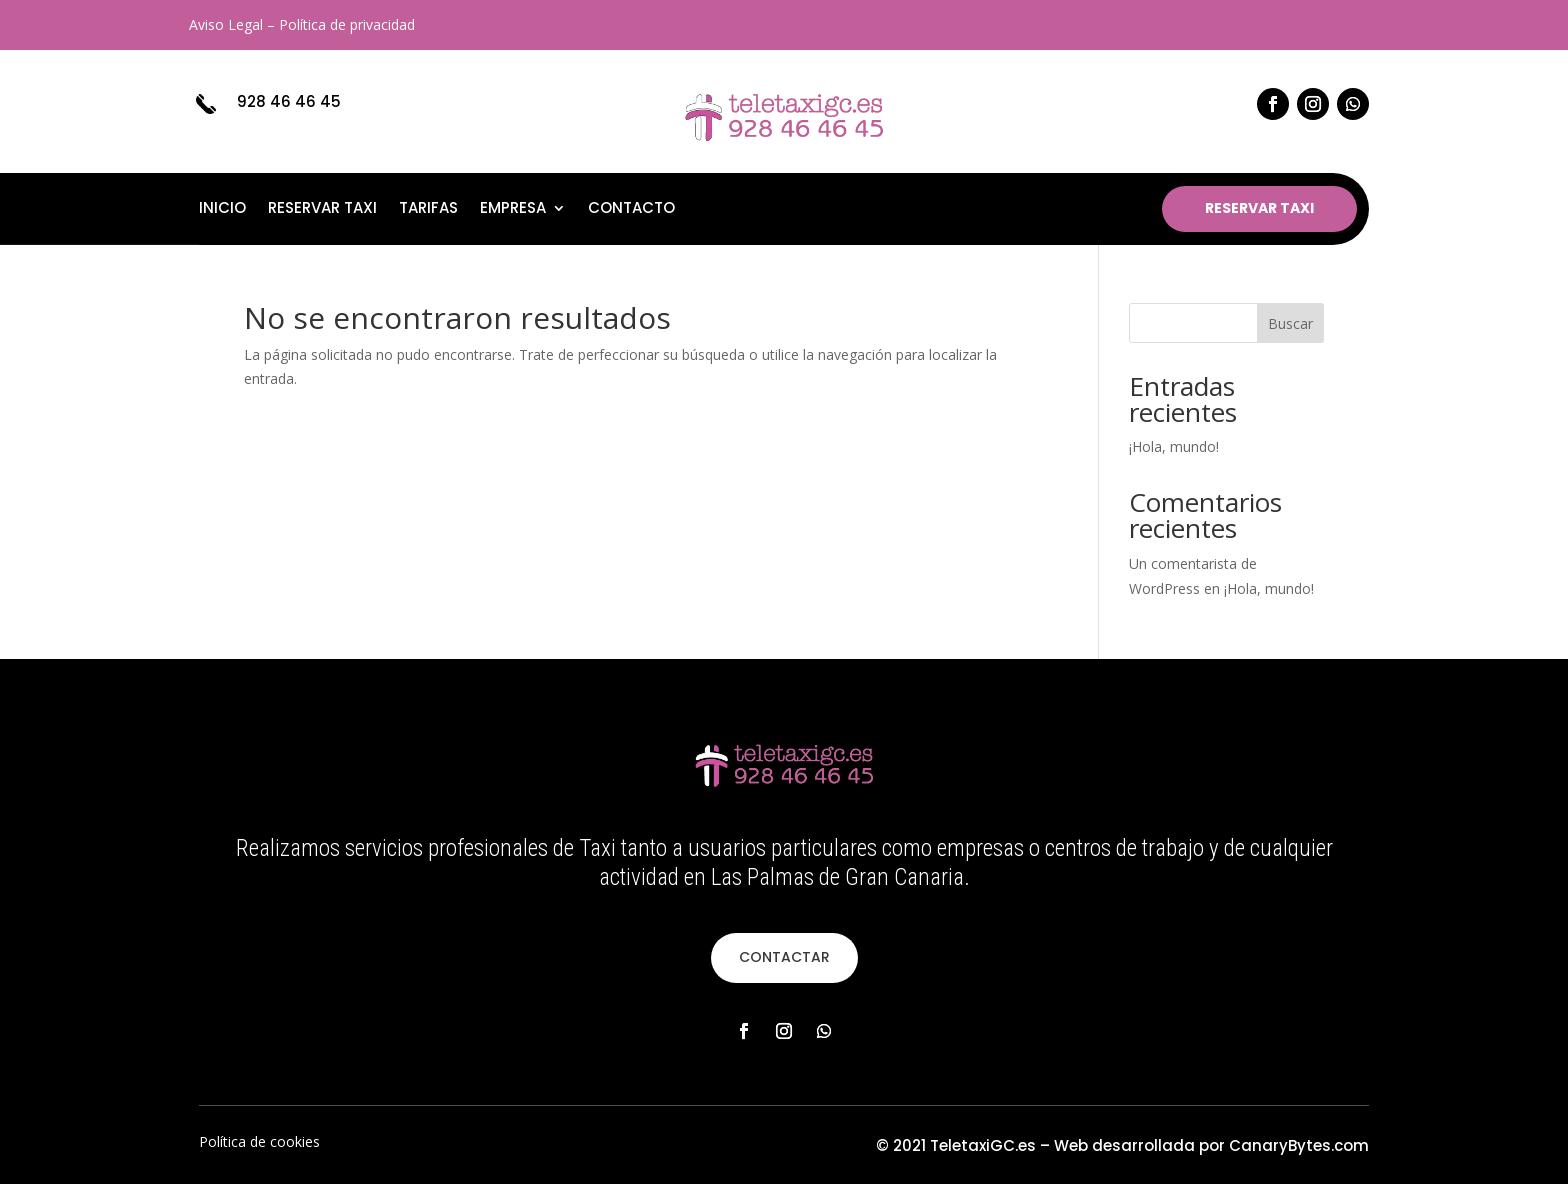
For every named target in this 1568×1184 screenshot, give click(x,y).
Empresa (513, 209)
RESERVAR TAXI (1259, 208)
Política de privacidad (347, 24)
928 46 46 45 (289, 101)
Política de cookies (259, 1141)
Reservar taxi (322, 209)
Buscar (1290, 323)
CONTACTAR (784, 957)
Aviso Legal (226, 24)
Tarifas (428, 209)
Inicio (222, 209)
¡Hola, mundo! (1174, 446)
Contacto (631, 209)
